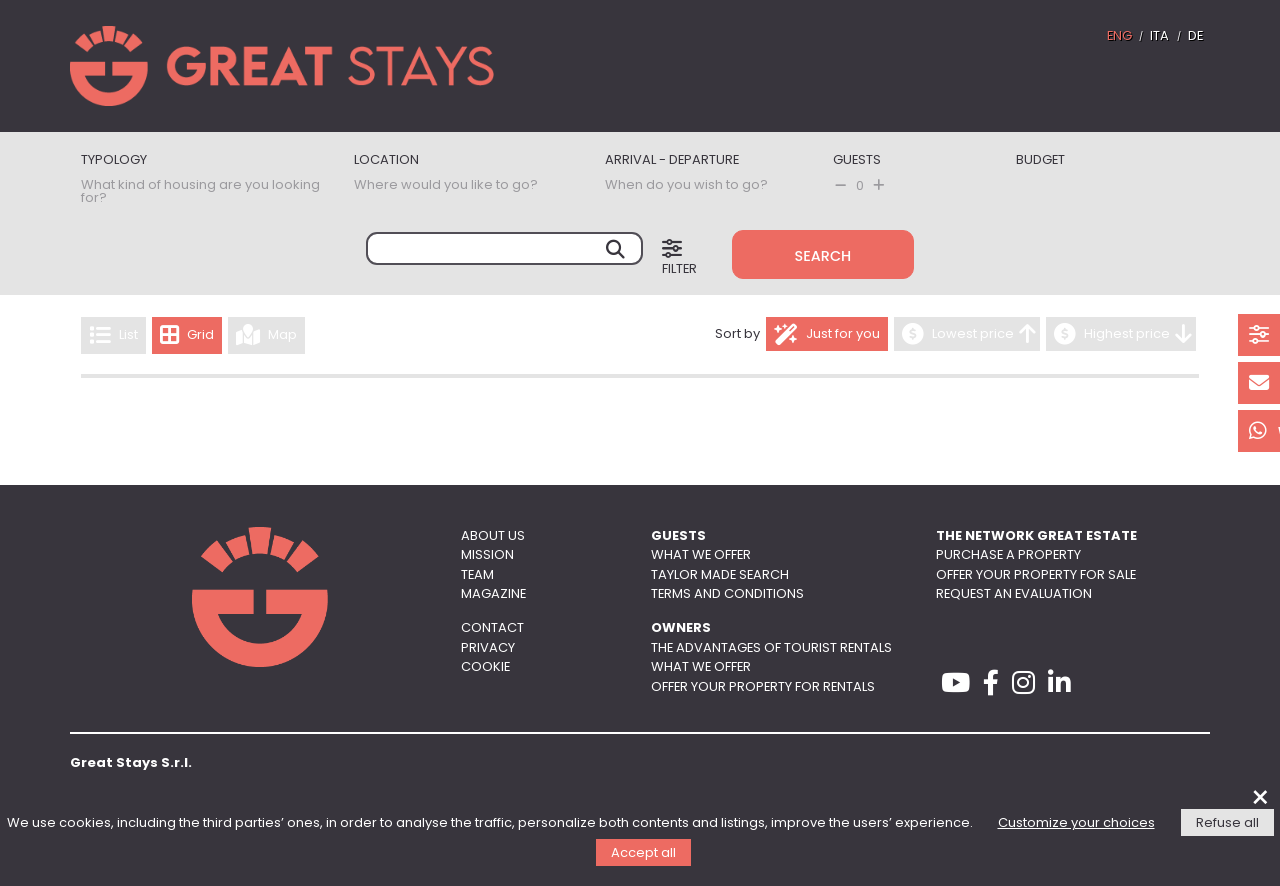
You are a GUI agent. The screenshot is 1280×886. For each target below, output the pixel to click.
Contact (492, 628)
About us (493, 536)
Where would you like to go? (446, 185)
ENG (1119, 36)
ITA (1159, 36)
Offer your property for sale (1036, 575)
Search (823, 256)
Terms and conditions (727, 594)
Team (477, 575)
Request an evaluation (1014, 594)
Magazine (493, 594)
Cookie (485, 667)
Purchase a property (1008, 555)
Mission (487, 555)
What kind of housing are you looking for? (200, 192)
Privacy (488, 648)
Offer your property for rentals (763, 687)
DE (1195, 36)
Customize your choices (1076, 823)
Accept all (643, 853)
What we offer (701, 555)
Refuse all (1227, 823)
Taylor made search (720, 575)
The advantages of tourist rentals (771, 648)
